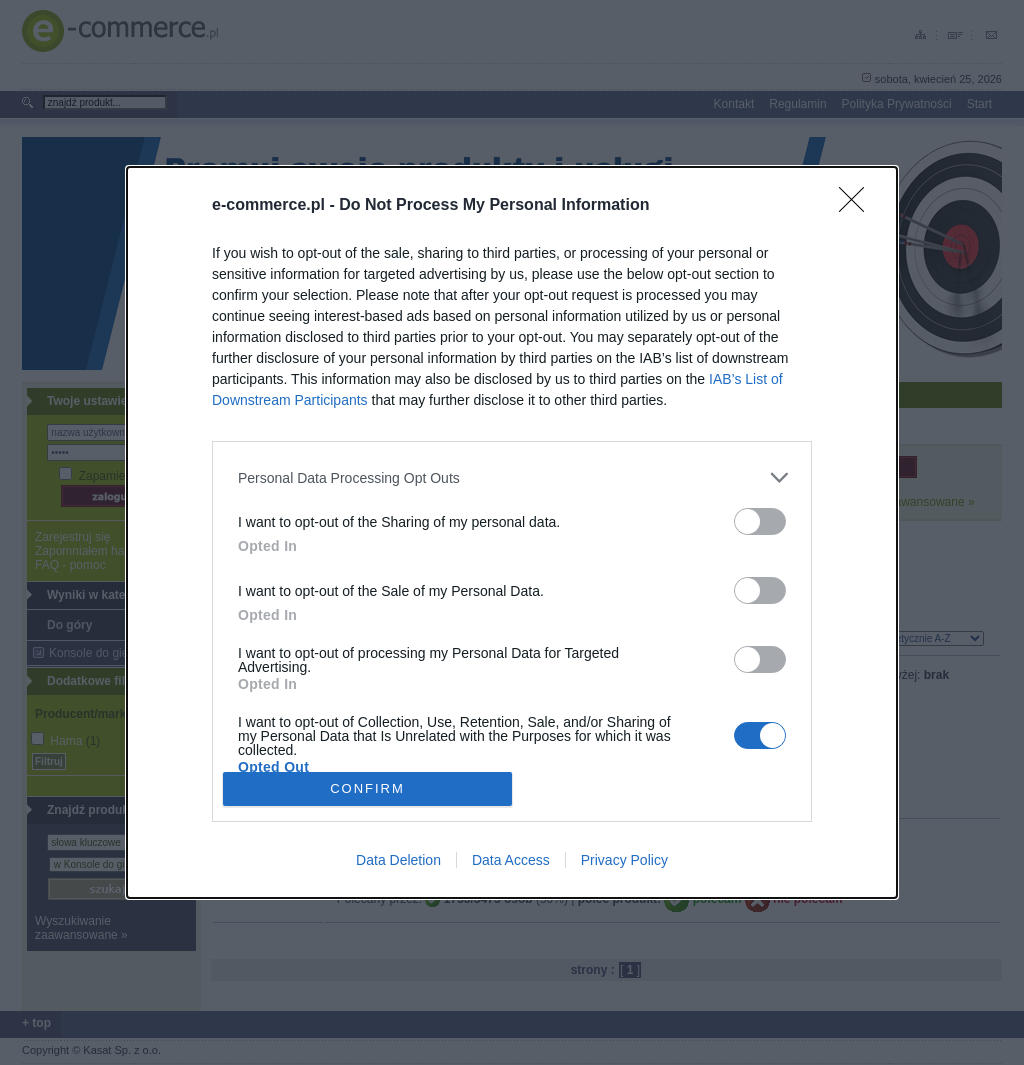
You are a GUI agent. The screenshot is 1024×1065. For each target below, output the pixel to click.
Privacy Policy (624, 860)
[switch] (760, 521)
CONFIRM (367, 787)
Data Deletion (398, 860)
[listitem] (512, 477)
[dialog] (512, 532)
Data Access (511, 860)
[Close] (858, 206)
